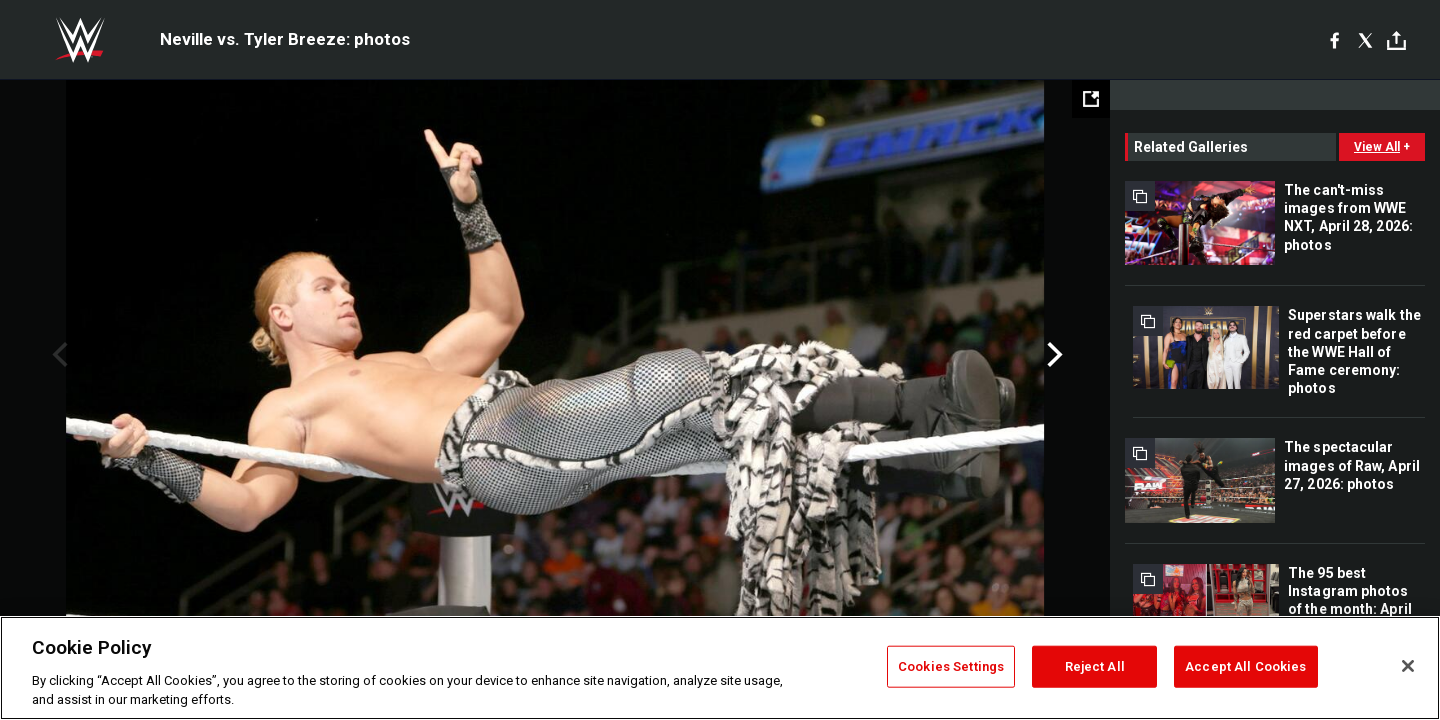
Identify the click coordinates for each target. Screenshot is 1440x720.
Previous (57, 355)
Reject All (1095, 666)
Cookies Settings (951, 666)
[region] (720, 668)
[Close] (1408, 666)
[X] (1365, 40)
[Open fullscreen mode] (1091, 99)
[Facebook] (1334, 40)
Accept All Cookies (1245, 666)
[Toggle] (1396, 40)
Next (1052, 355)
